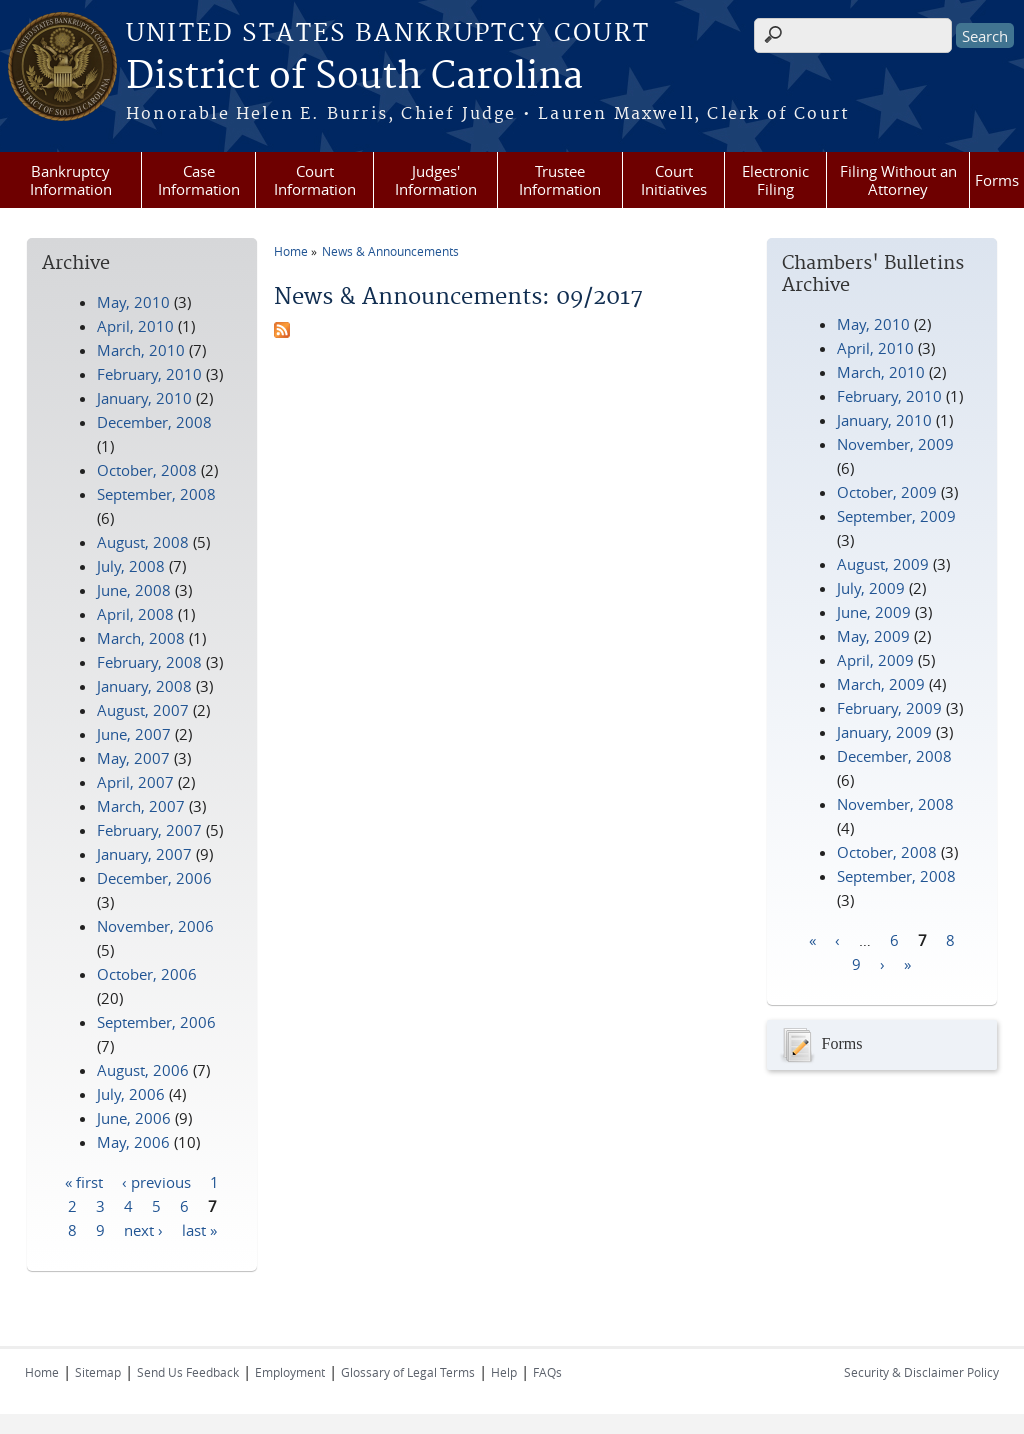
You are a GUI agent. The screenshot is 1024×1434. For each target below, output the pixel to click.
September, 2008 (896, 876)
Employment (290, 1372)
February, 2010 (889, 396)
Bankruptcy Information (71, 180)
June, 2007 (134, 734)
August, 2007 (143, 710)
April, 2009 (875, 660)
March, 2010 (881, 372)
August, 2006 (143, 1070)
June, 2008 (134, 590)
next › (143, 1229)
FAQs (547, 1372)
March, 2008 (141, 638)
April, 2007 (135, 782)
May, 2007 (133, 758)
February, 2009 (889, 708)
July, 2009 (871, 588)
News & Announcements (390, 251)
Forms (997, 180)
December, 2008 (894, 756)
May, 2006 (133, 1142)
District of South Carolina (354, 77)
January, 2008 (144, 686)
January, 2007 (144, 854)
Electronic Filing (775, 180)
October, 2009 (887, 492)
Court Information (315, 180)
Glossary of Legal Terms (408, 1372)
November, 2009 (895, 444)
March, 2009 (881, 684)
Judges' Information (436, 180)
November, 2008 (895, 804)
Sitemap (98, 1372)
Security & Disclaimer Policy (921, 1372)
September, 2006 (156, 1022)
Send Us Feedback (188, 1372)
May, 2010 (873, 324)
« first (84, 1181)
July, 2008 (131, 566)
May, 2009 (873, 636)
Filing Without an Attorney (898, 180)
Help (504, 1372)
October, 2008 (887, 852)
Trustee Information (560, 180)
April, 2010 (875, 348)
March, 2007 (141, 806)
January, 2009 (884, 732)
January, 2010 (884, 420)
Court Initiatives (674, 180)
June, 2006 (134, 1118)
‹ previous (156, 1181)
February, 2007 (149, 830)
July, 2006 (131, 1094)
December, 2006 (154, 878)
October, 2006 (147, 974)
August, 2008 (143, 542)
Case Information (199, 180)
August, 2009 (883, 564)
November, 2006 (155, 926)
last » (199, 1229)
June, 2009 (874, 612)
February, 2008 (149, 662)
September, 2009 (896, 516)
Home (291, 251)
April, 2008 (135, 614)
